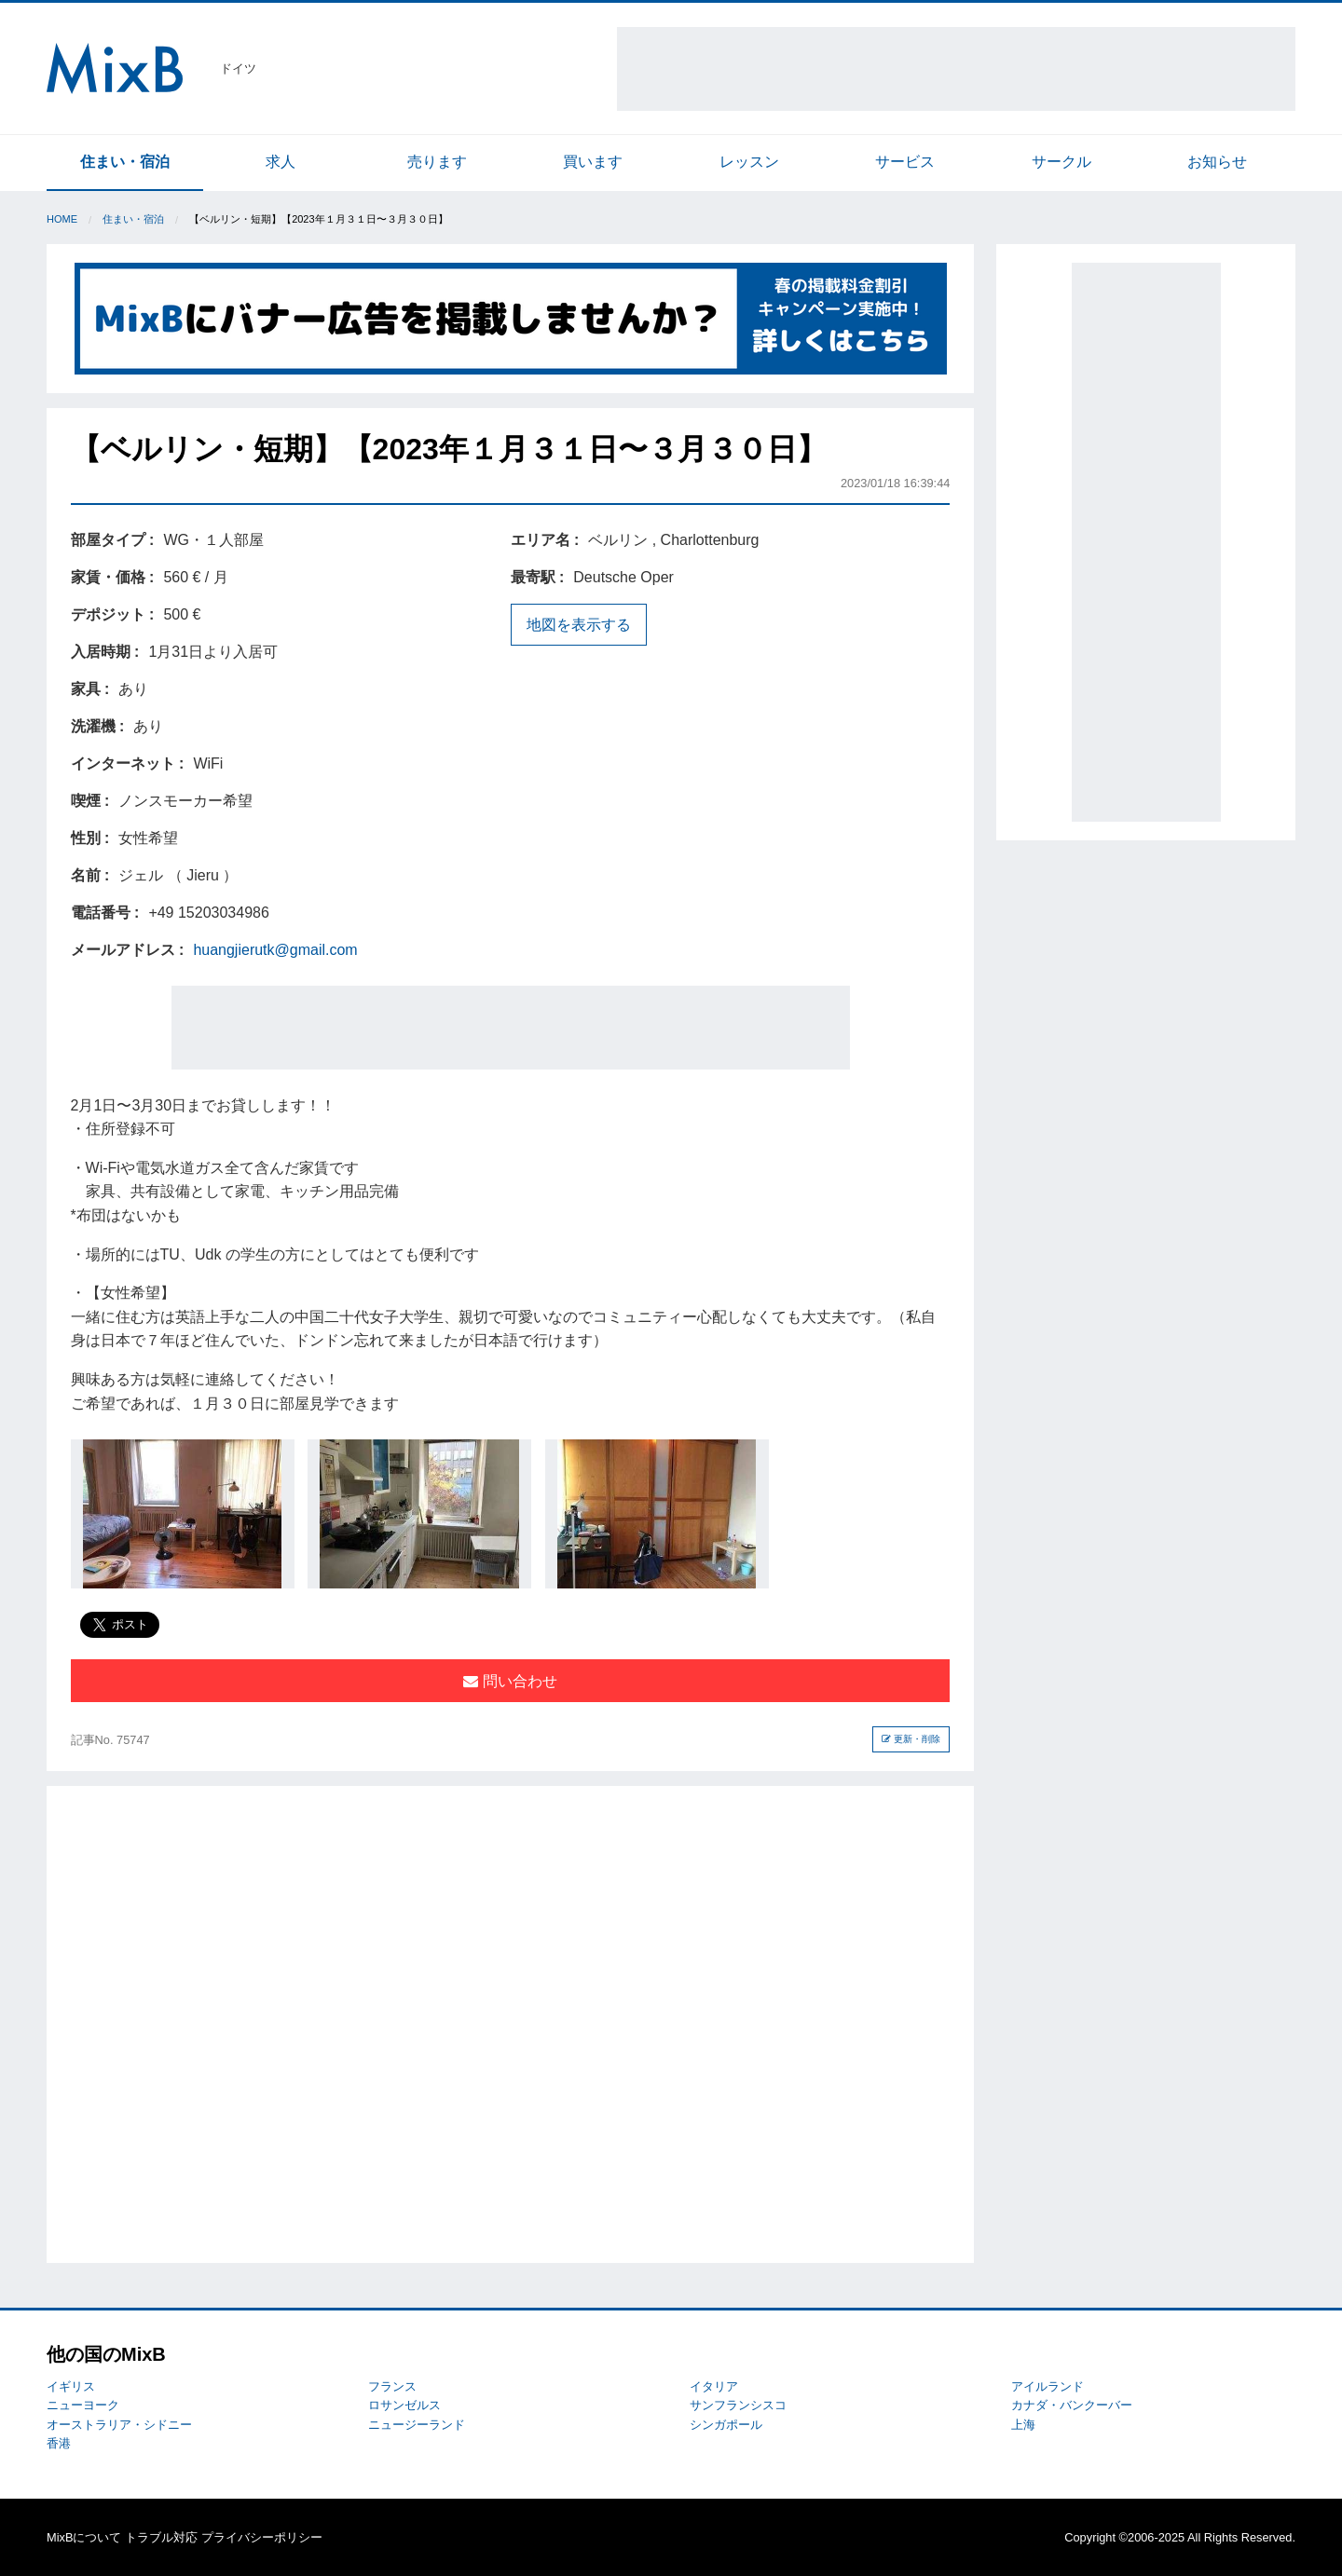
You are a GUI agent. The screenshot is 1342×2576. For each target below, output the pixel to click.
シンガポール (726, 2425)
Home (62, 219)
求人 (280, 162)
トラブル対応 (161, 2537)
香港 (59, 2443)
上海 (1023, 2425)
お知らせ (1217, 162)
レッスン (749, 162)
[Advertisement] (956, 69)
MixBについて (84, 2537)
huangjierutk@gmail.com (275, 950)
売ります (437, 162)
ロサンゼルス (404, 2405)
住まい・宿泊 (125, 162)
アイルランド (1047, 2386)
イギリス (71, 2386)
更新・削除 (911, 1739)
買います (593, 162)
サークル (1061, 162)
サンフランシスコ (738, 2405)
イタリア (714, 2386)
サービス (905, 162)
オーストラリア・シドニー (119, 2425)
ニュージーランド (416, 2425)
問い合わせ (509, 1681)
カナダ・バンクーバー (1071, 2405)
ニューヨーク (83, 2405)
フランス (392, 2386)
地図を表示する (579, 625)
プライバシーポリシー (261, 2537)
